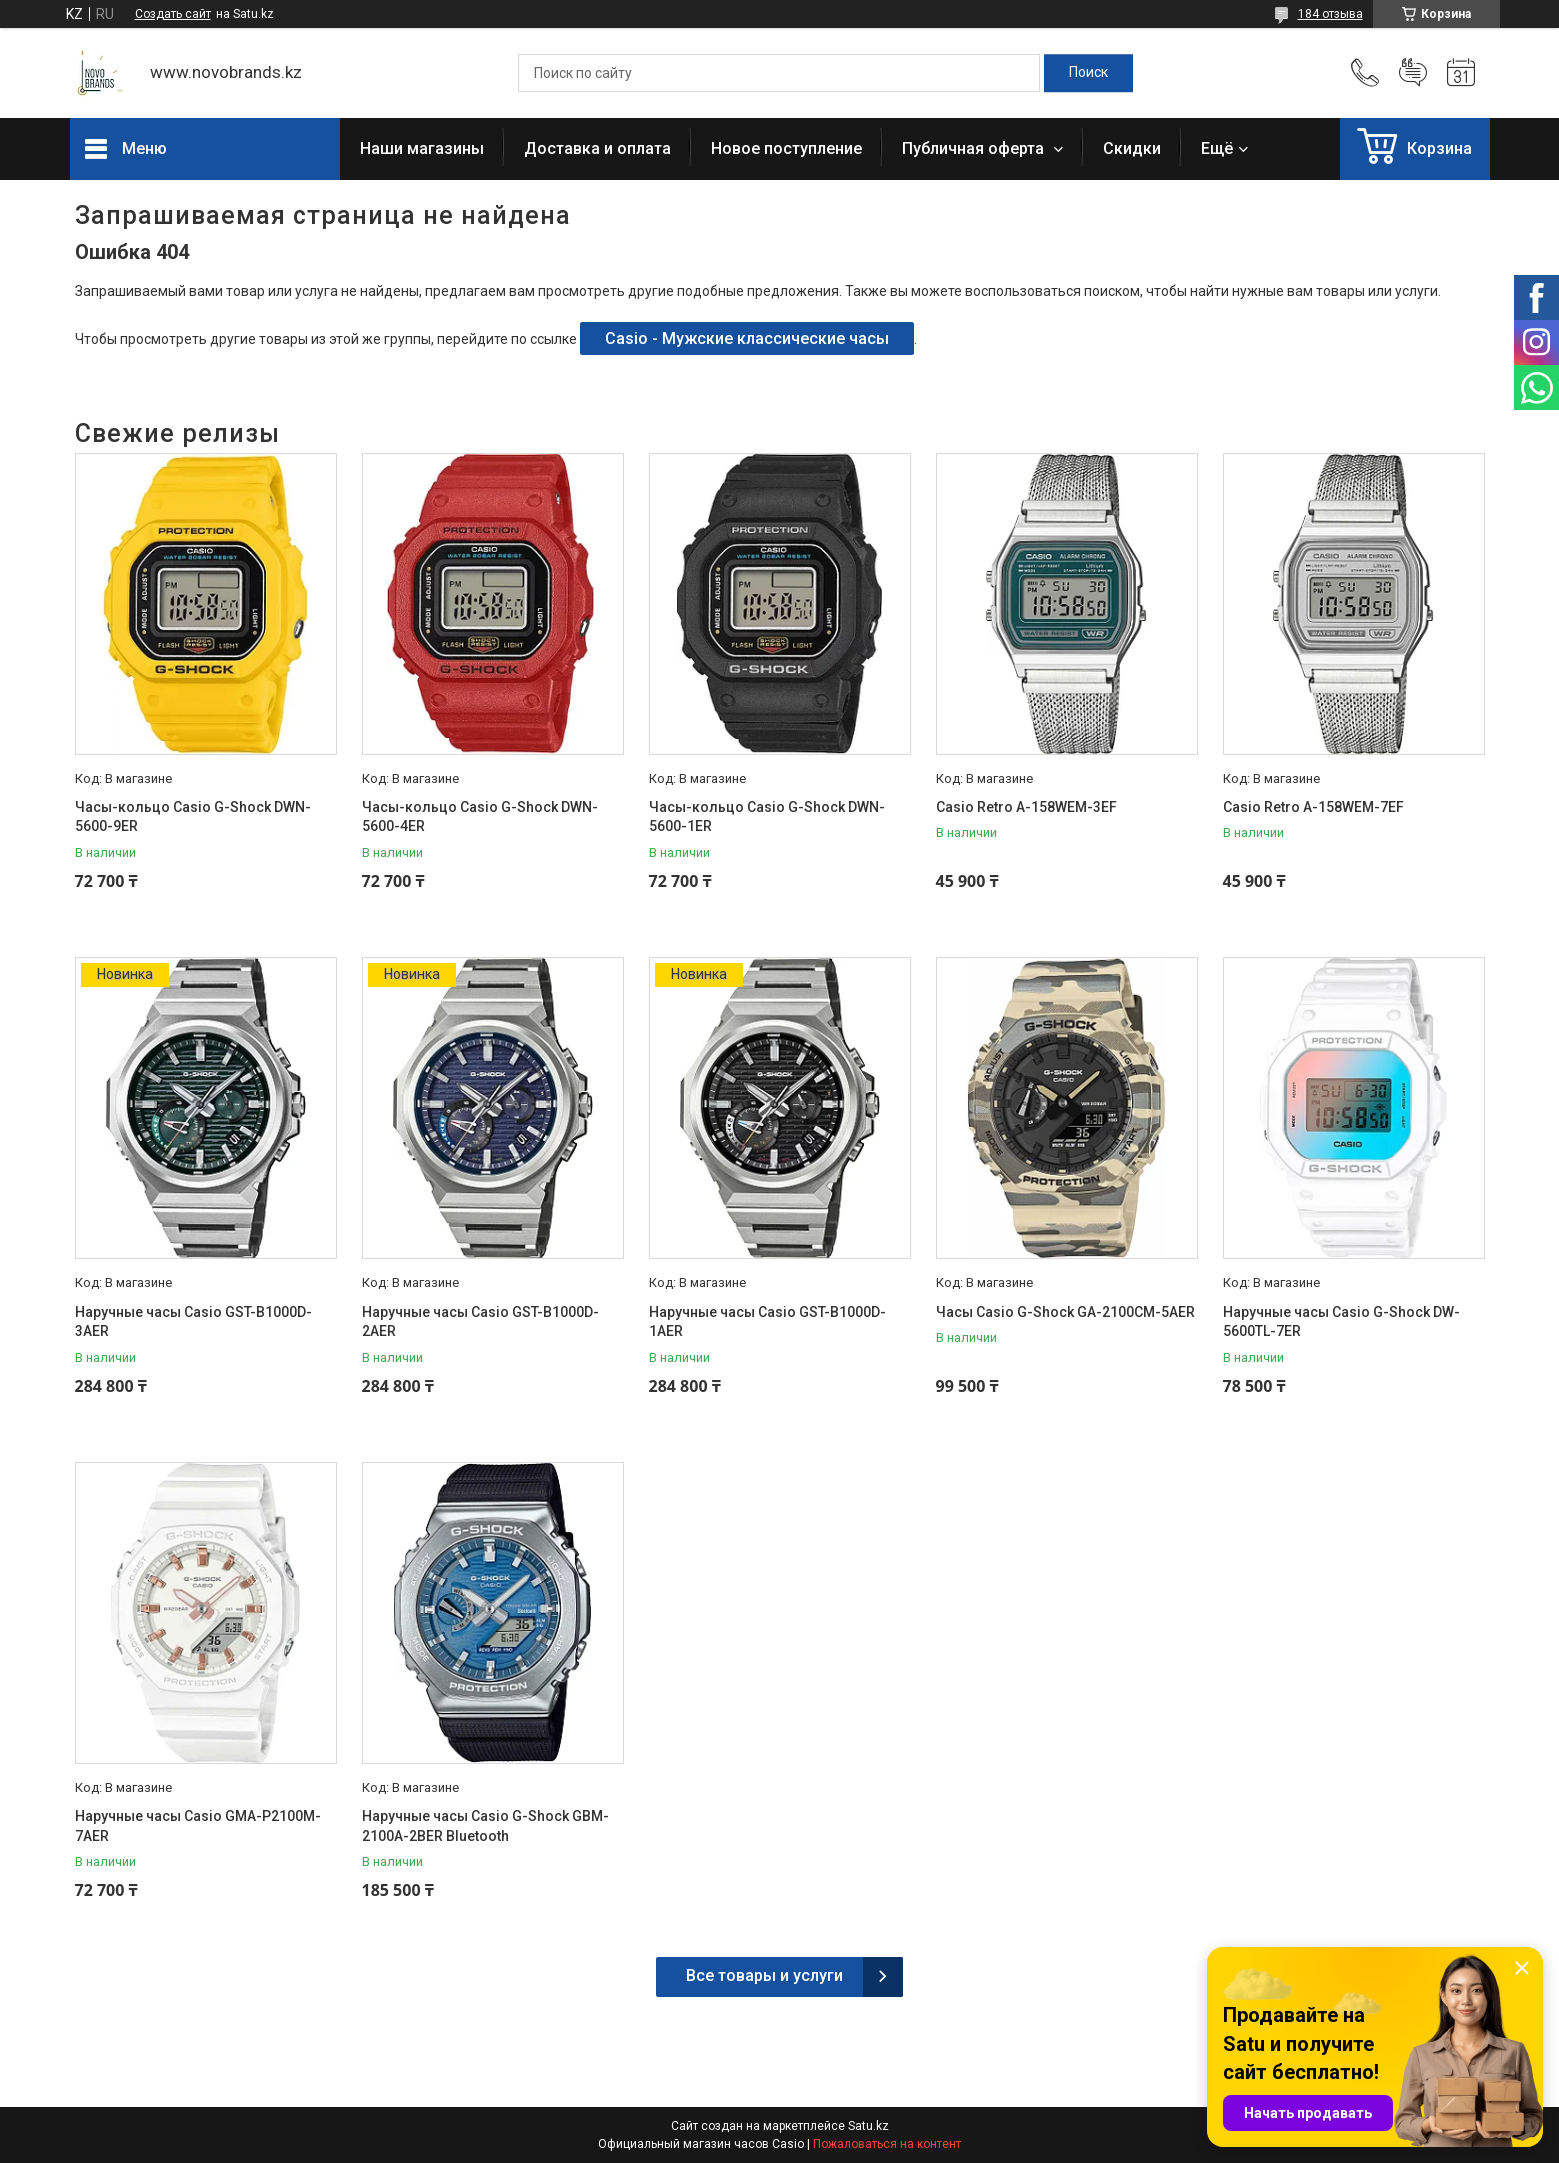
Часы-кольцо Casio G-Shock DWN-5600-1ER (767, 817)
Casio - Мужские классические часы (747, 338)
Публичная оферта (975, 148)
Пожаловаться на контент (887, 2144)
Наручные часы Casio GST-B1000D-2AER (480, 1322)
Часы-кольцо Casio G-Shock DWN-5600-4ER (480, 817)
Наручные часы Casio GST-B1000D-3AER (193, 1322)
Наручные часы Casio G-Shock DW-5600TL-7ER (1341, 1322)
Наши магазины (422, 148)
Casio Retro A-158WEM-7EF (1313, 807)
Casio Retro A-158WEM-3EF (1026, 807)
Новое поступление (786, 148)
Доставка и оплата (597, 148)
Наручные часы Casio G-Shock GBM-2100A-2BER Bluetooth (485, 1826)
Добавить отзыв (1413, 73)
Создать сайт (173, 14)
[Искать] (1088, 73)
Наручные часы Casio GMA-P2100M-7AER (198, 1826)
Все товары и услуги (764, 1975)
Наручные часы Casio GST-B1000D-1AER (767, 1322)
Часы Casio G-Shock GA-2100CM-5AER (1065, 1312)
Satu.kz (868, 2126)
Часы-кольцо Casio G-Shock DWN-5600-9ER (193, 817)
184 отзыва (1330, 14)
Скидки (1132, 148)
